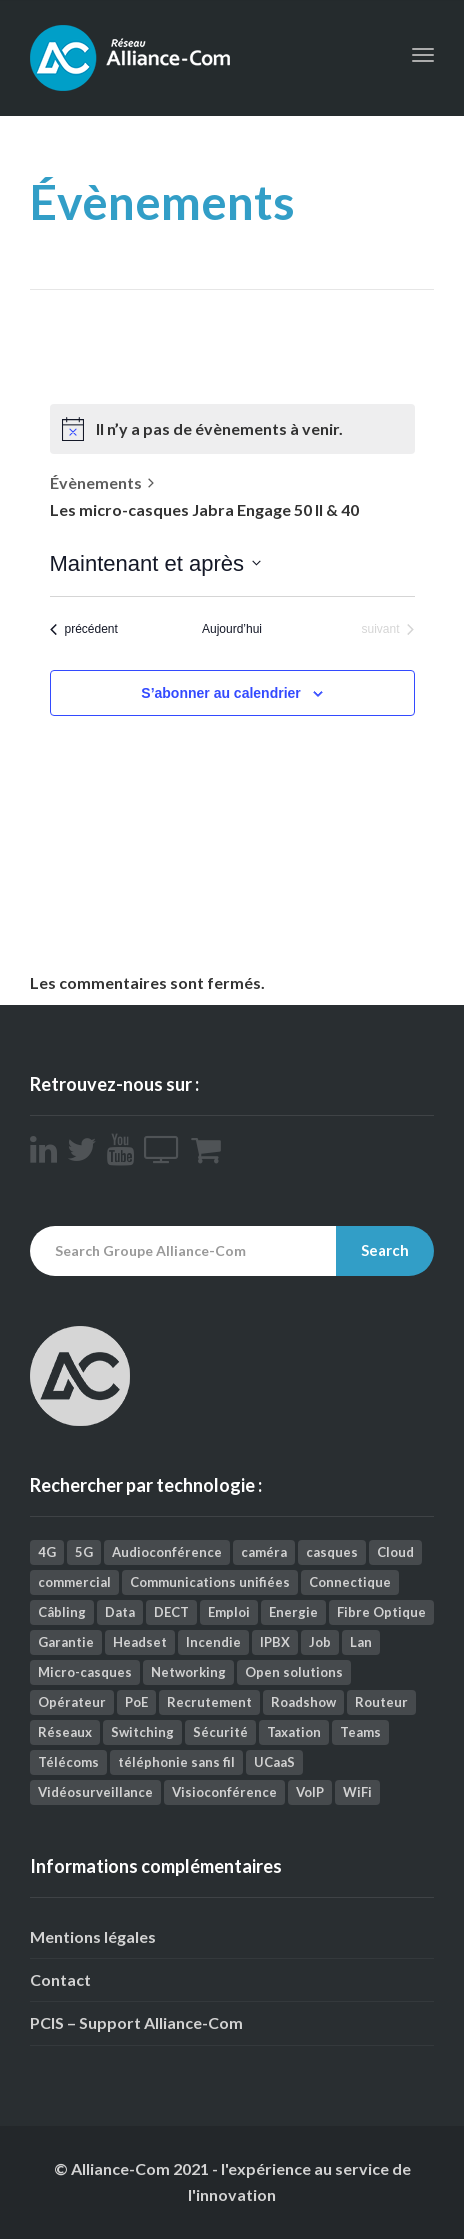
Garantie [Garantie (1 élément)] (66, 1642)
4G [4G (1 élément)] (47, 1552)
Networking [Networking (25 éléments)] (188, 1672)
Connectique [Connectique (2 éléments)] (350, 1582)
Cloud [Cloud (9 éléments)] (395, 1552)
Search (385, 1250)
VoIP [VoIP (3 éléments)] (310, 1792)
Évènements (96, 482)
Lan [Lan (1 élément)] (361, 1642)
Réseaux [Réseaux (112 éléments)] (65, 1732)
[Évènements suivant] (387, 629)
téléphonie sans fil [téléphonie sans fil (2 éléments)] (176, 1762)
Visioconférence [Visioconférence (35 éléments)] (224, 1792)
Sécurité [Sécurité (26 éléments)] (220, 1732)
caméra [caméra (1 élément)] (264, 1552)
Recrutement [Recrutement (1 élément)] (209, 1702)
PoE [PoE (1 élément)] (136, 1702)
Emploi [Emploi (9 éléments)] (229, 1612)
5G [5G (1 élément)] (84, 1552)
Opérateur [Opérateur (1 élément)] (72, 1702)
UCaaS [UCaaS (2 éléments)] (274, 1762)
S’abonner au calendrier (221, 693)
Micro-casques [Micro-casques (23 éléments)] (85, 1672)
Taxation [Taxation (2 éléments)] (294, 1732)
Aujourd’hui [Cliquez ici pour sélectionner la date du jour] (232, 629)
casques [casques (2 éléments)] (332, 1552)
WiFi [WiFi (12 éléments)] (357, 1792)
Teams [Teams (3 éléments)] (360, 1732)
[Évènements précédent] (84, 629)
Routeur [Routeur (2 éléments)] (381, 1702)
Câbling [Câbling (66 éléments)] (62, 1612)
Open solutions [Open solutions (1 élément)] (294, 1672)
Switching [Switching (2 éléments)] (142, 1732)
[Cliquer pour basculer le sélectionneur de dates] (155, 563)
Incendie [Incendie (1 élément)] (213, 1642)
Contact (60, 1979)
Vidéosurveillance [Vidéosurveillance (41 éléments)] (95, 1792)
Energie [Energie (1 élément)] (293, 1612)
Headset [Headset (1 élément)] (140, 1642)
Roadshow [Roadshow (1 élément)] (303, 1702)
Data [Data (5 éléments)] (120, 1612)
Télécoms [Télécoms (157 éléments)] (68, 1762)
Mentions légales (93, 1936)
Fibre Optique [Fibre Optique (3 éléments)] (381, 1612)
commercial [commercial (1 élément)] (74, 1582)
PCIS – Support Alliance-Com (136, 2022)
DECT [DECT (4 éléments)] (171, 1612)
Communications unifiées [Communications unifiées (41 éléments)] (210, 1582)
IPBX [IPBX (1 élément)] (275, 1642)
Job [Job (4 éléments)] (320, 1642)
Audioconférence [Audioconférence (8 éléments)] (167, 1552)
